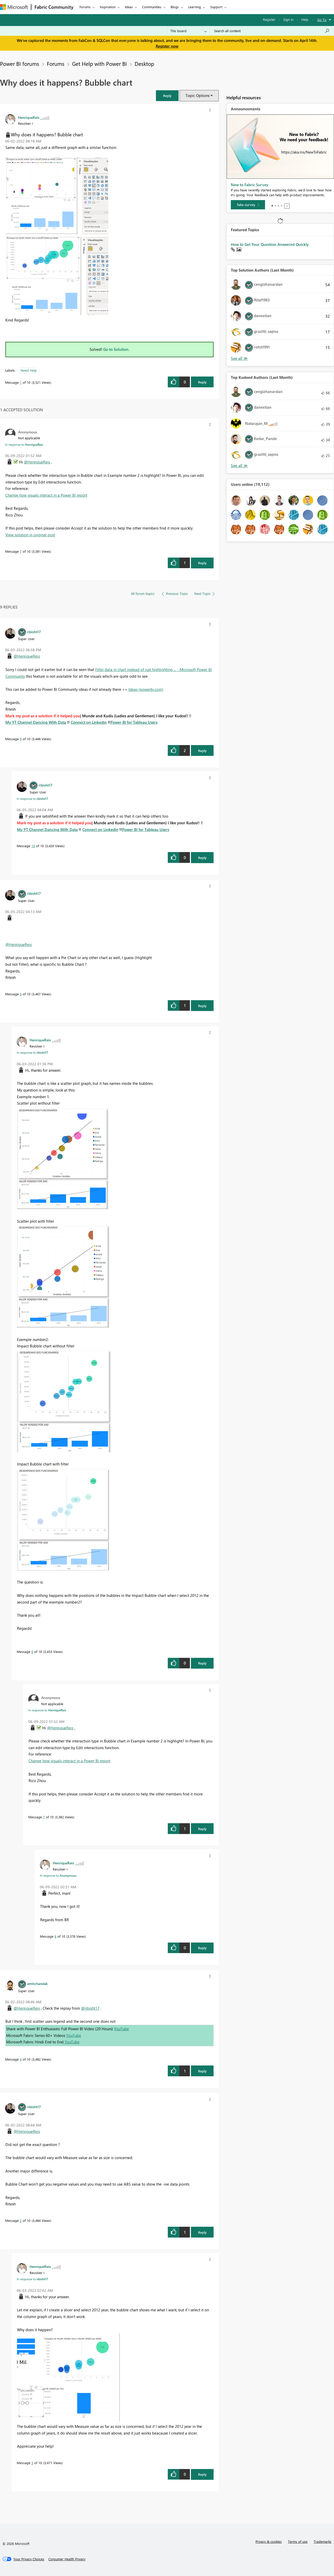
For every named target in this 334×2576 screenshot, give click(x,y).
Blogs (175, 7)
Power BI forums (19, 63)
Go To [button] (322, 19)
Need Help (29, 370)
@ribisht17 (90, 2008)
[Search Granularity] (188, 31)
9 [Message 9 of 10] (21, 739)
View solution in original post (30, 534)
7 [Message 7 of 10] (21, 551)
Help (304, 19)
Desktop (144, 63)
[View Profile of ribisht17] (34, 631)
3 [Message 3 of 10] (32, 2463)
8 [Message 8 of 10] (55, 1936)
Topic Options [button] (197, 95)
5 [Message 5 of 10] (21, 994)
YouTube (121, 2028)
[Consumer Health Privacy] (66, 2559)
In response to (24, 444)
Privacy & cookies (269, 2541)
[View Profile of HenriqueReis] (28, 117)
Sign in (288, 19)
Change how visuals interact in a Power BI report (46, 495)
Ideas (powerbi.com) (145, 689)
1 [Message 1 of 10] (21, 382)
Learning (194, 7)
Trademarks (322, 2541)
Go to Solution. (116, 349)
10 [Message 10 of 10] (33, 846)
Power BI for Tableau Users (133, 722)
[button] (167, 95)
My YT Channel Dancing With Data (35, 722)
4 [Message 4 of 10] (21, 2059)
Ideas (129, 7)
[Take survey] (248, 204)
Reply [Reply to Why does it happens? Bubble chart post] (202, 382)
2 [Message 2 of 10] (21, 2220)
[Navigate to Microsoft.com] (14, 7)
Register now (167, 46)
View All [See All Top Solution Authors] (239, 358)
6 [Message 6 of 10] (32, 1651)
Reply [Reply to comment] (202, 563)
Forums (85, 7)
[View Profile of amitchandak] (37, 1983)
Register (269, 19)
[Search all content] (272, 31)
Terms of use (297, 2541)
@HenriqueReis (37, 461)
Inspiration (108, 7)
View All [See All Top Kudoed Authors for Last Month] (239, 466)
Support (216, 7)
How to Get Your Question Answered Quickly (270, 244)
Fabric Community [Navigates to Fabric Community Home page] (53, 7)
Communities (151, 7)
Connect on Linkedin (89, 722)
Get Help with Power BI (99, 63)
